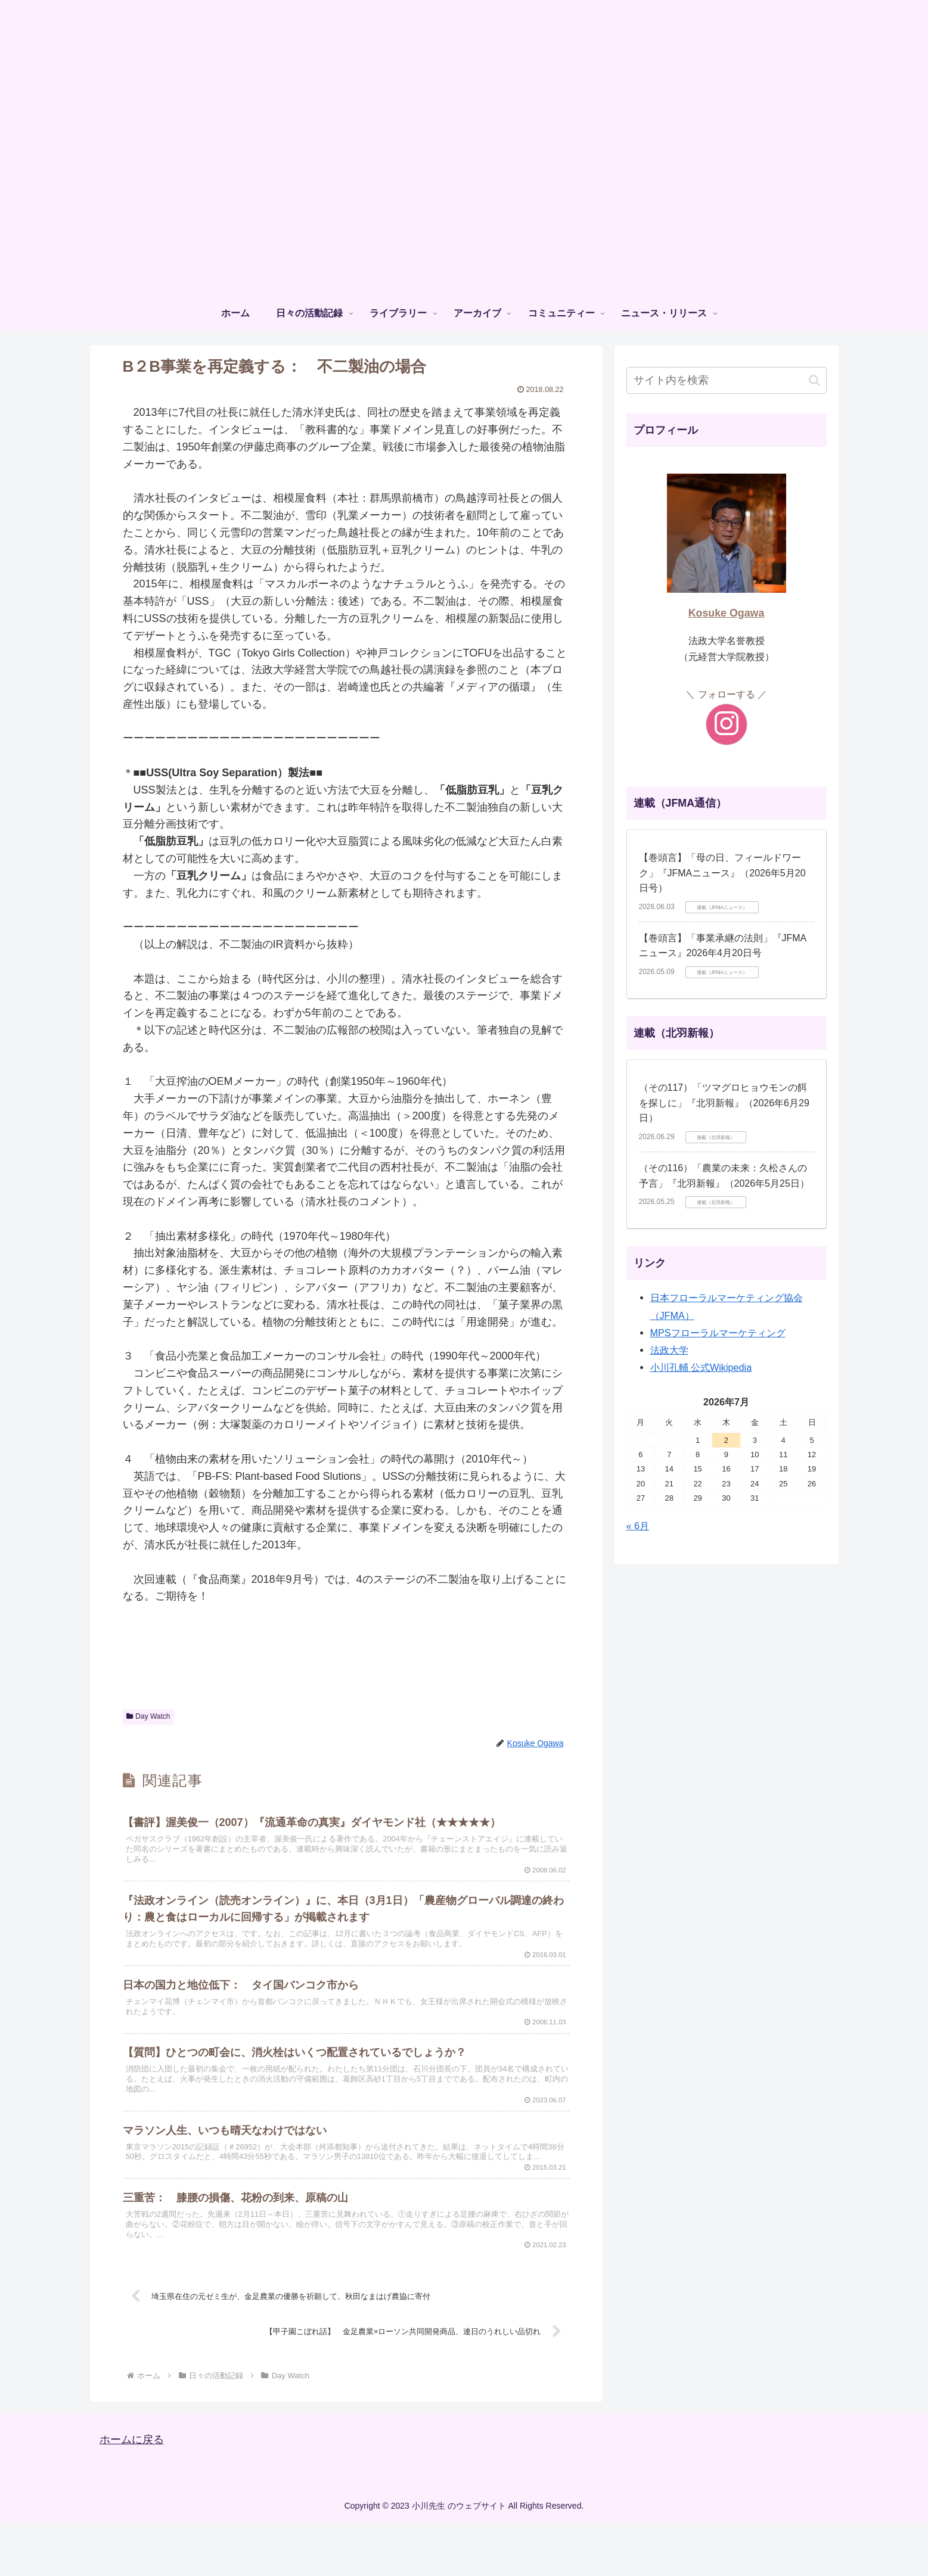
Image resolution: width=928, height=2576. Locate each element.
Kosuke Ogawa (726, 613)
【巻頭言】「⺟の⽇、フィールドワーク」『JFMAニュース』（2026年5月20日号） (722, 873)
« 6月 (638, 1525)
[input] (726, 380)
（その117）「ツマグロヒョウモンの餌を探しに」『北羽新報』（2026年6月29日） (724, 1102)
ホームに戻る (132, 2493)
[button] (814, 380)
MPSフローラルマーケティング (718, 1332)
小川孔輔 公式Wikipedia (701, 1367)
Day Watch (148, 1716)
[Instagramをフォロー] (726, 724)
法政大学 (669, 1350)
